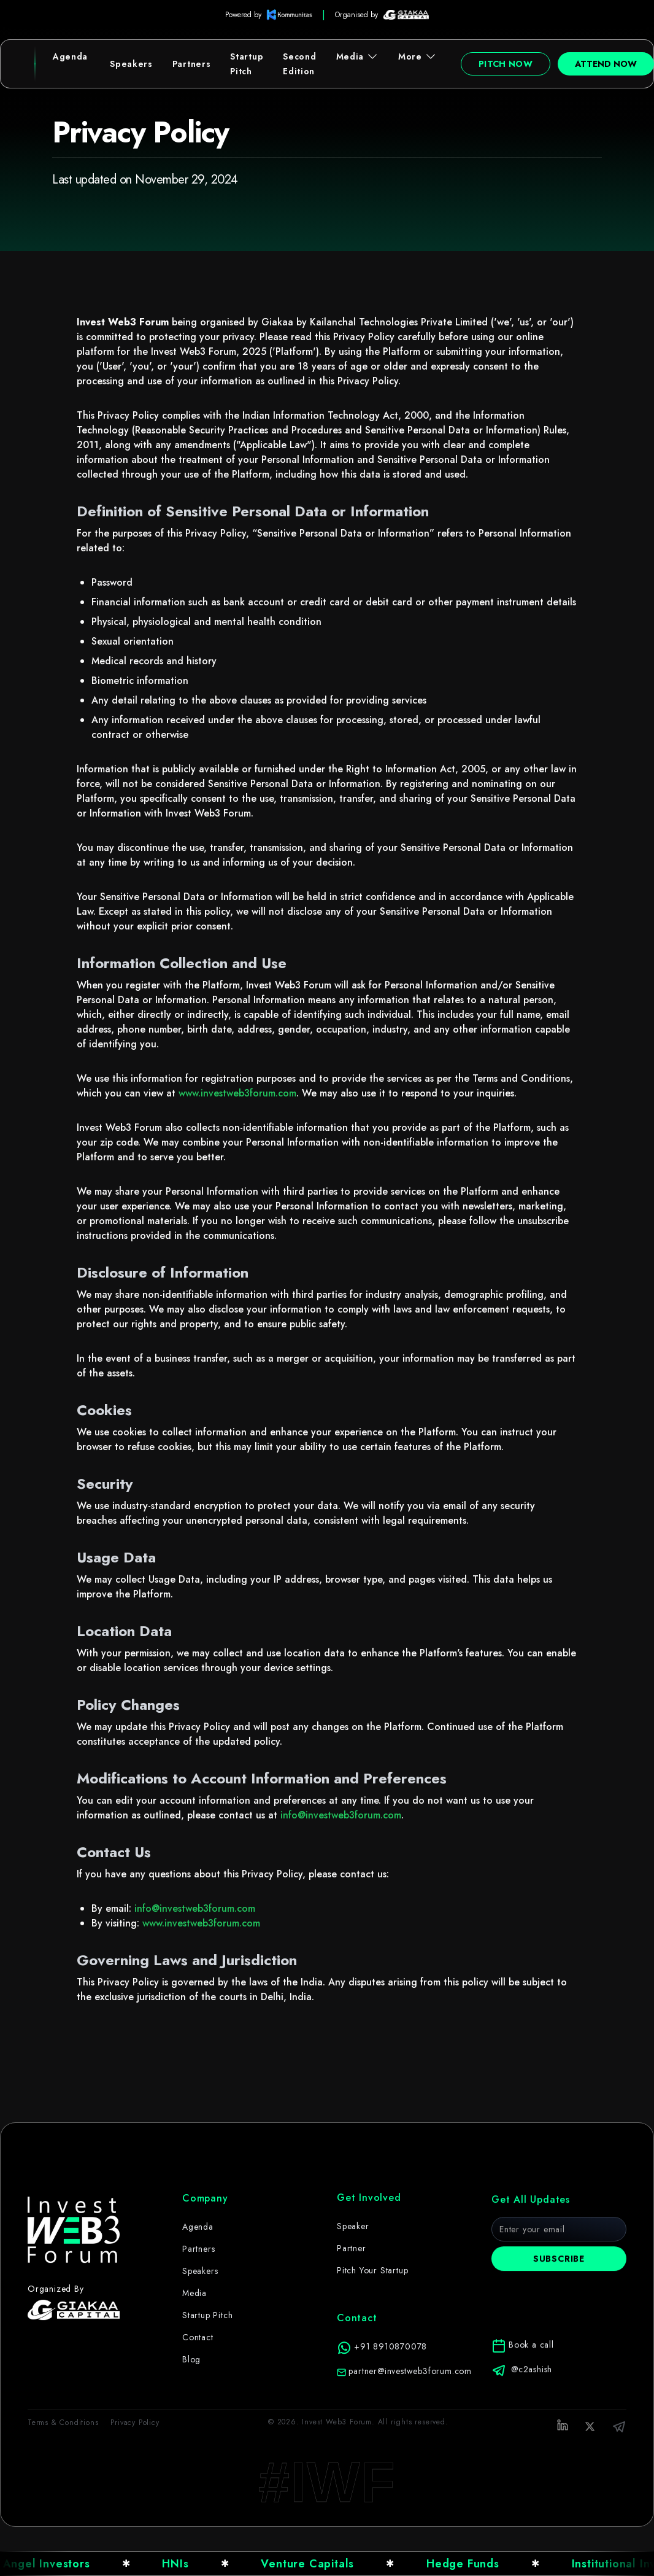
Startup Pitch (246, 63)
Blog (191, 2369)
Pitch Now (506, 64)
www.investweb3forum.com (237, 1093)
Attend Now (606, 64)
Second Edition (299, 63)
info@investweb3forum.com (340, 1815)
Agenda (70, 56)
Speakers (131, 64)
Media (357, 56)
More (417, 56)
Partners (191, 64)
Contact (198, 2347)
